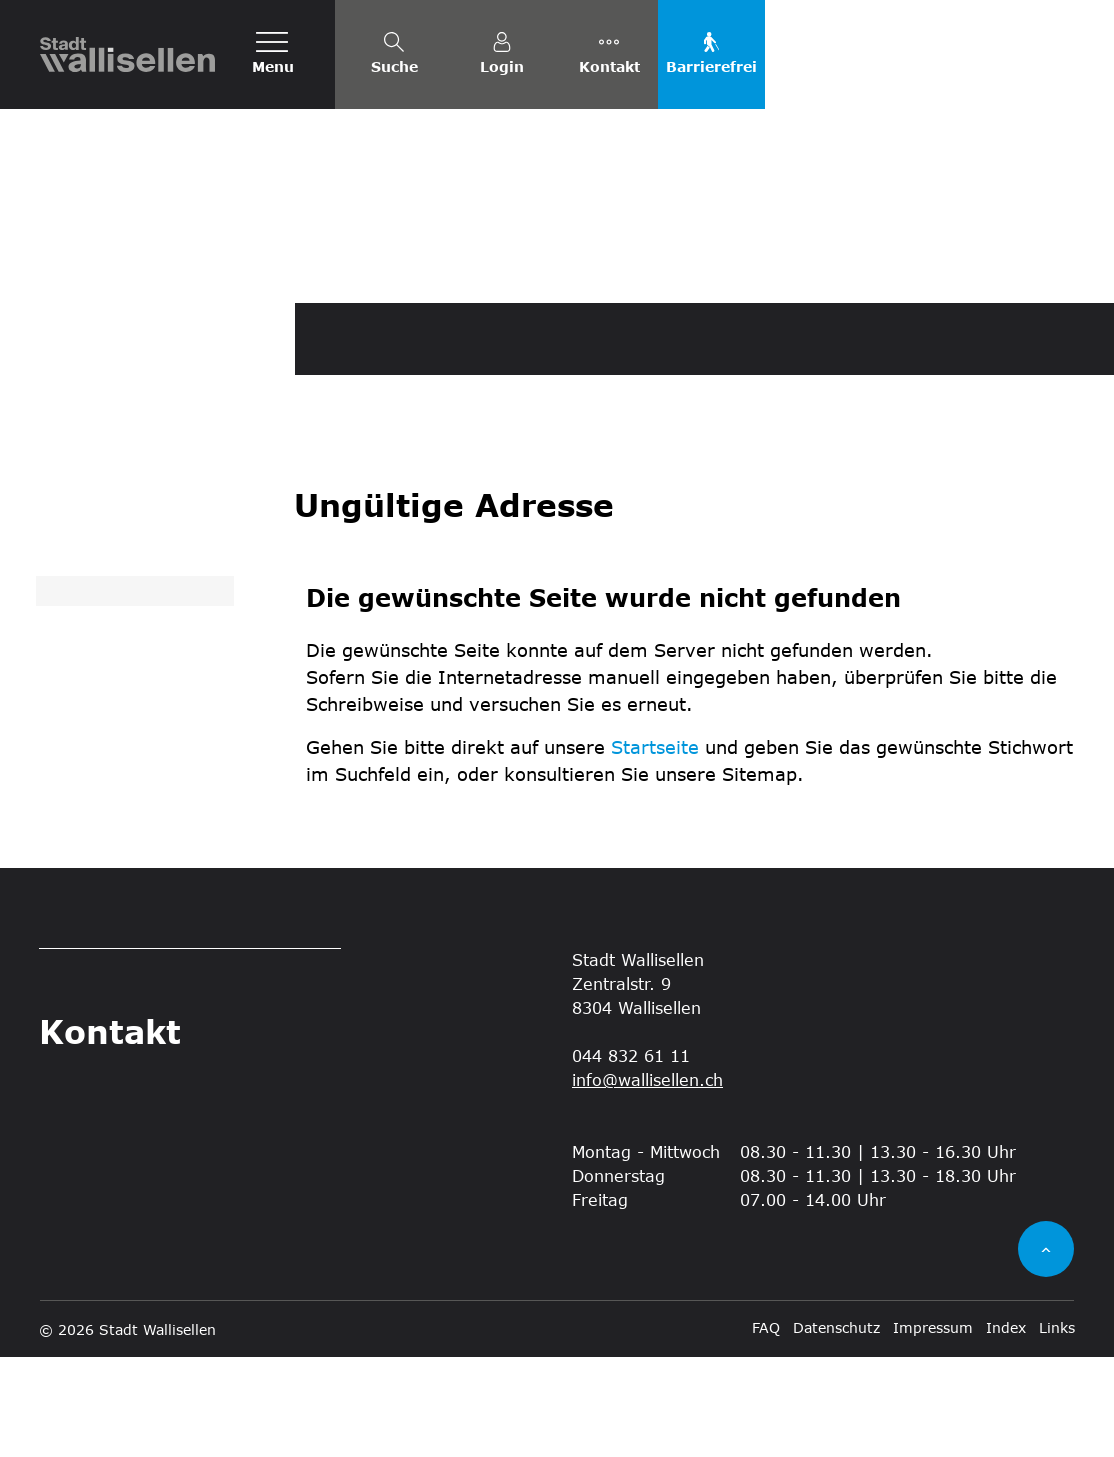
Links (1057, 1427)
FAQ (766, 1427)
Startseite (655, 847)
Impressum (933, 1427)
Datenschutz (836, 1427)
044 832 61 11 (631, 1155)
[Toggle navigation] (273, 54)
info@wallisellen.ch (647, 1179)
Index (1006, 1427)
